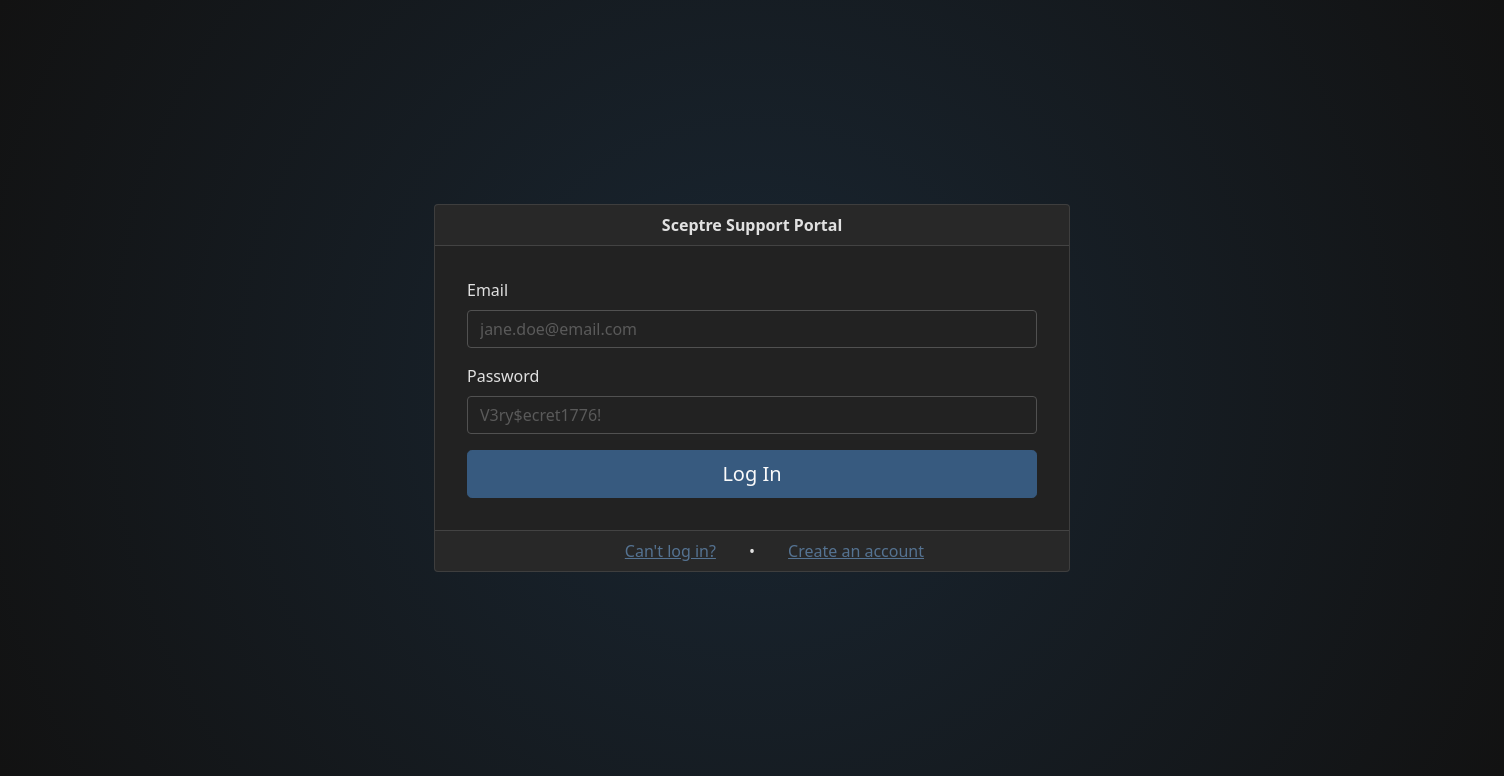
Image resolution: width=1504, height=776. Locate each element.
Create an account (856, 551)
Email (487, 290)
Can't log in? (670, 551)
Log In (751, 473)
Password (503, 376)
